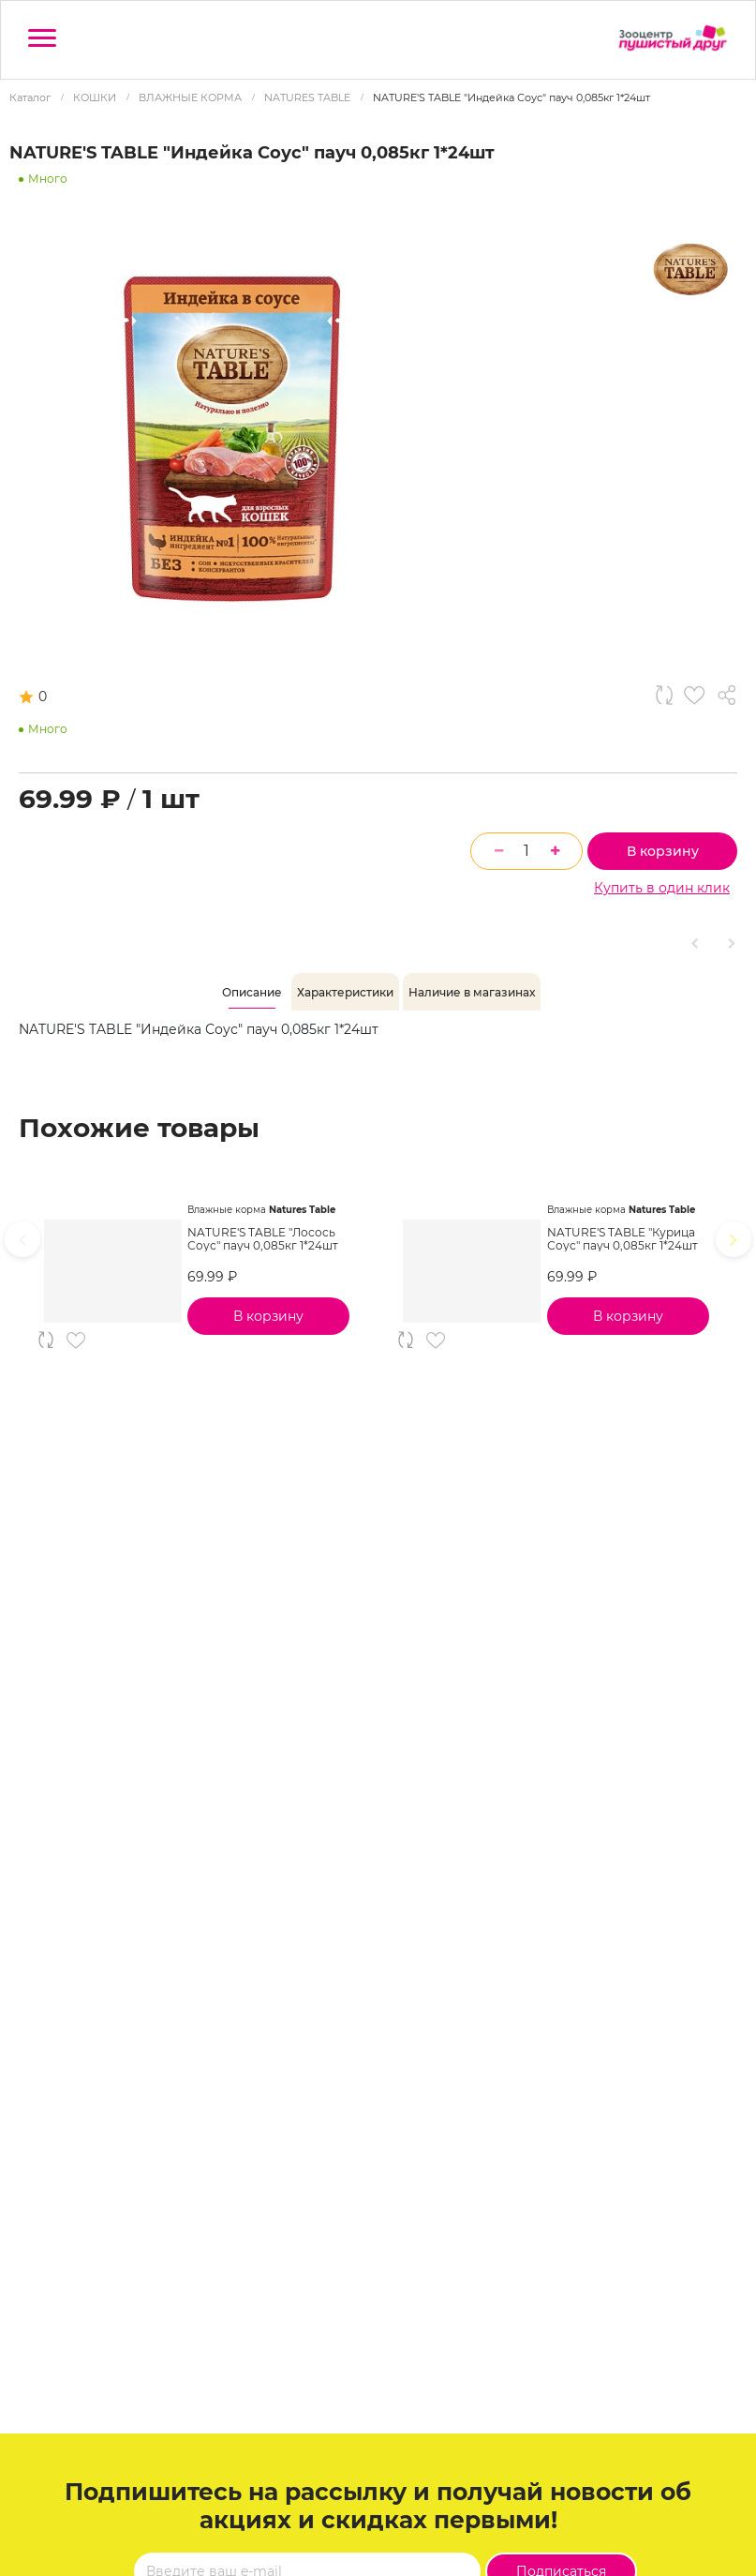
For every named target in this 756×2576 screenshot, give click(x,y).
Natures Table (302, 1210)
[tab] (252, 992)
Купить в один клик (662, 887)
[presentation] (22, 1239)
